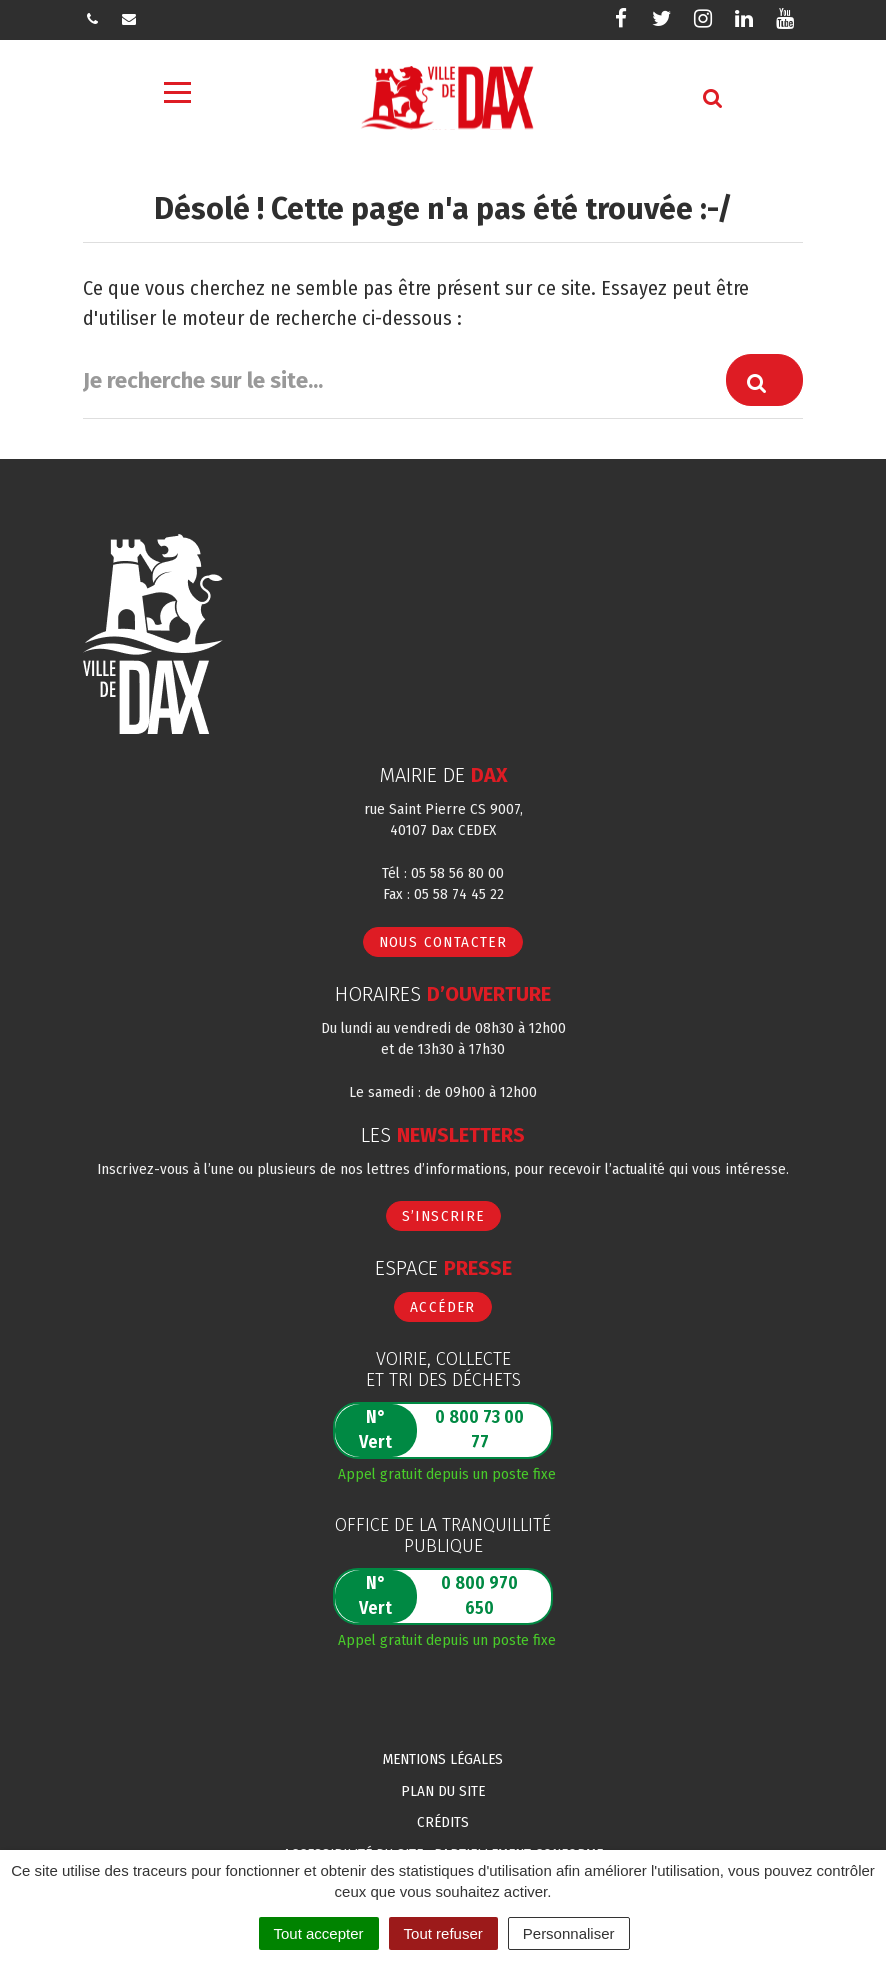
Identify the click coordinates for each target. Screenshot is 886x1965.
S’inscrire (443, 1216)
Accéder (443, 1307)
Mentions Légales (443, 1759)
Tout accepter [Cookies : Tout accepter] (319, 1933)
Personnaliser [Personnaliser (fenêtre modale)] (569, 1933)
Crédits (443, 1822)
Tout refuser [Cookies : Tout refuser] (443, 1933)
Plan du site (443, 1791)
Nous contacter (443, 942)
